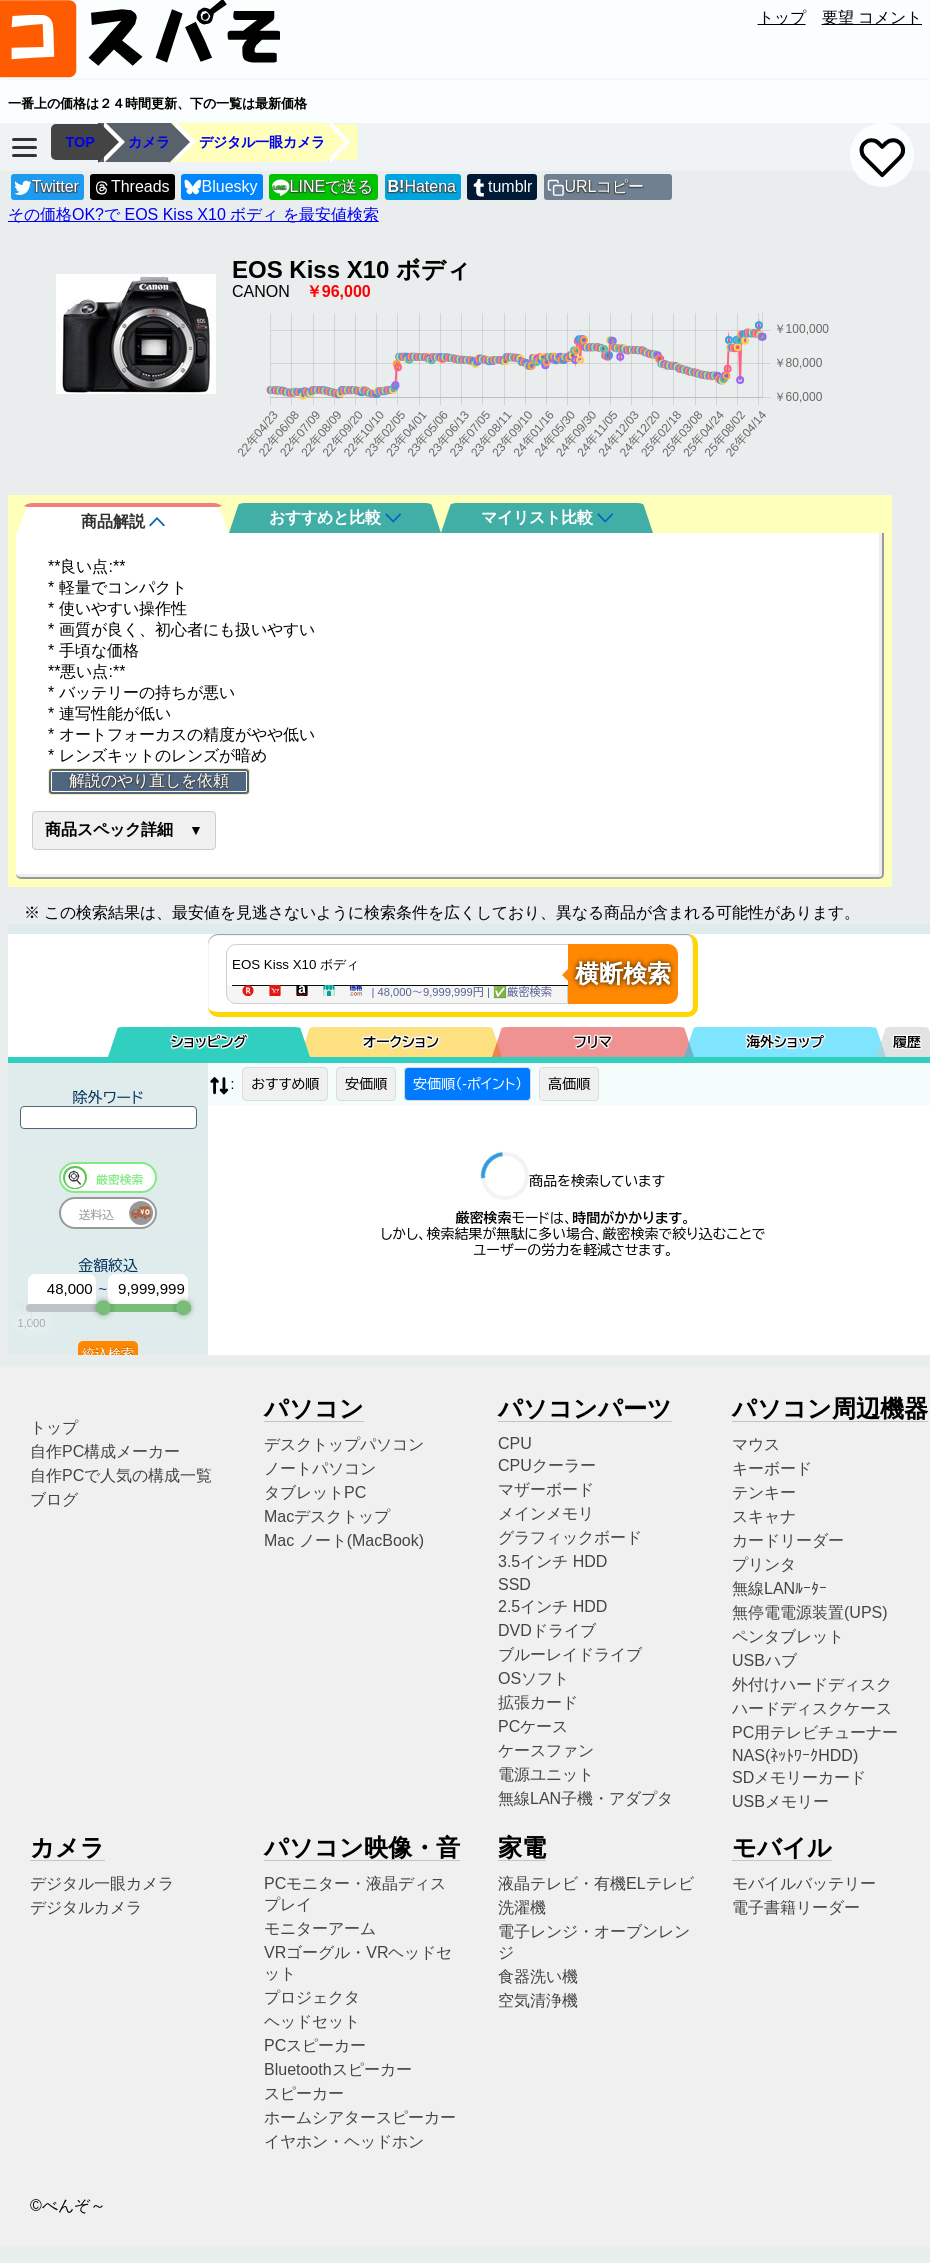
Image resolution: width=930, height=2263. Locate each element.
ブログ (54, 1499)
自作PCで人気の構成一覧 (121, 1475)
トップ (782, 17)
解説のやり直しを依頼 (149, 780)
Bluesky (221, 187)
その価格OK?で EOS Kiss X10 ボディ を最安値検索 (193, 214)
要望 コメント (872, 17)
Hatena (422, 186)
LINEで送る (322, 187)
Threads (131, 187)
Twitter (46, 187)
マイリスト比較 (547, 517)
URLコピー (604, 186)
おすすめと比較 (335, 517)
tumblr (501, 187)
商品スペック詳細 (109, 829)
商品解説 (123, 521)
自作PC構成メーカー (105, 1451)
